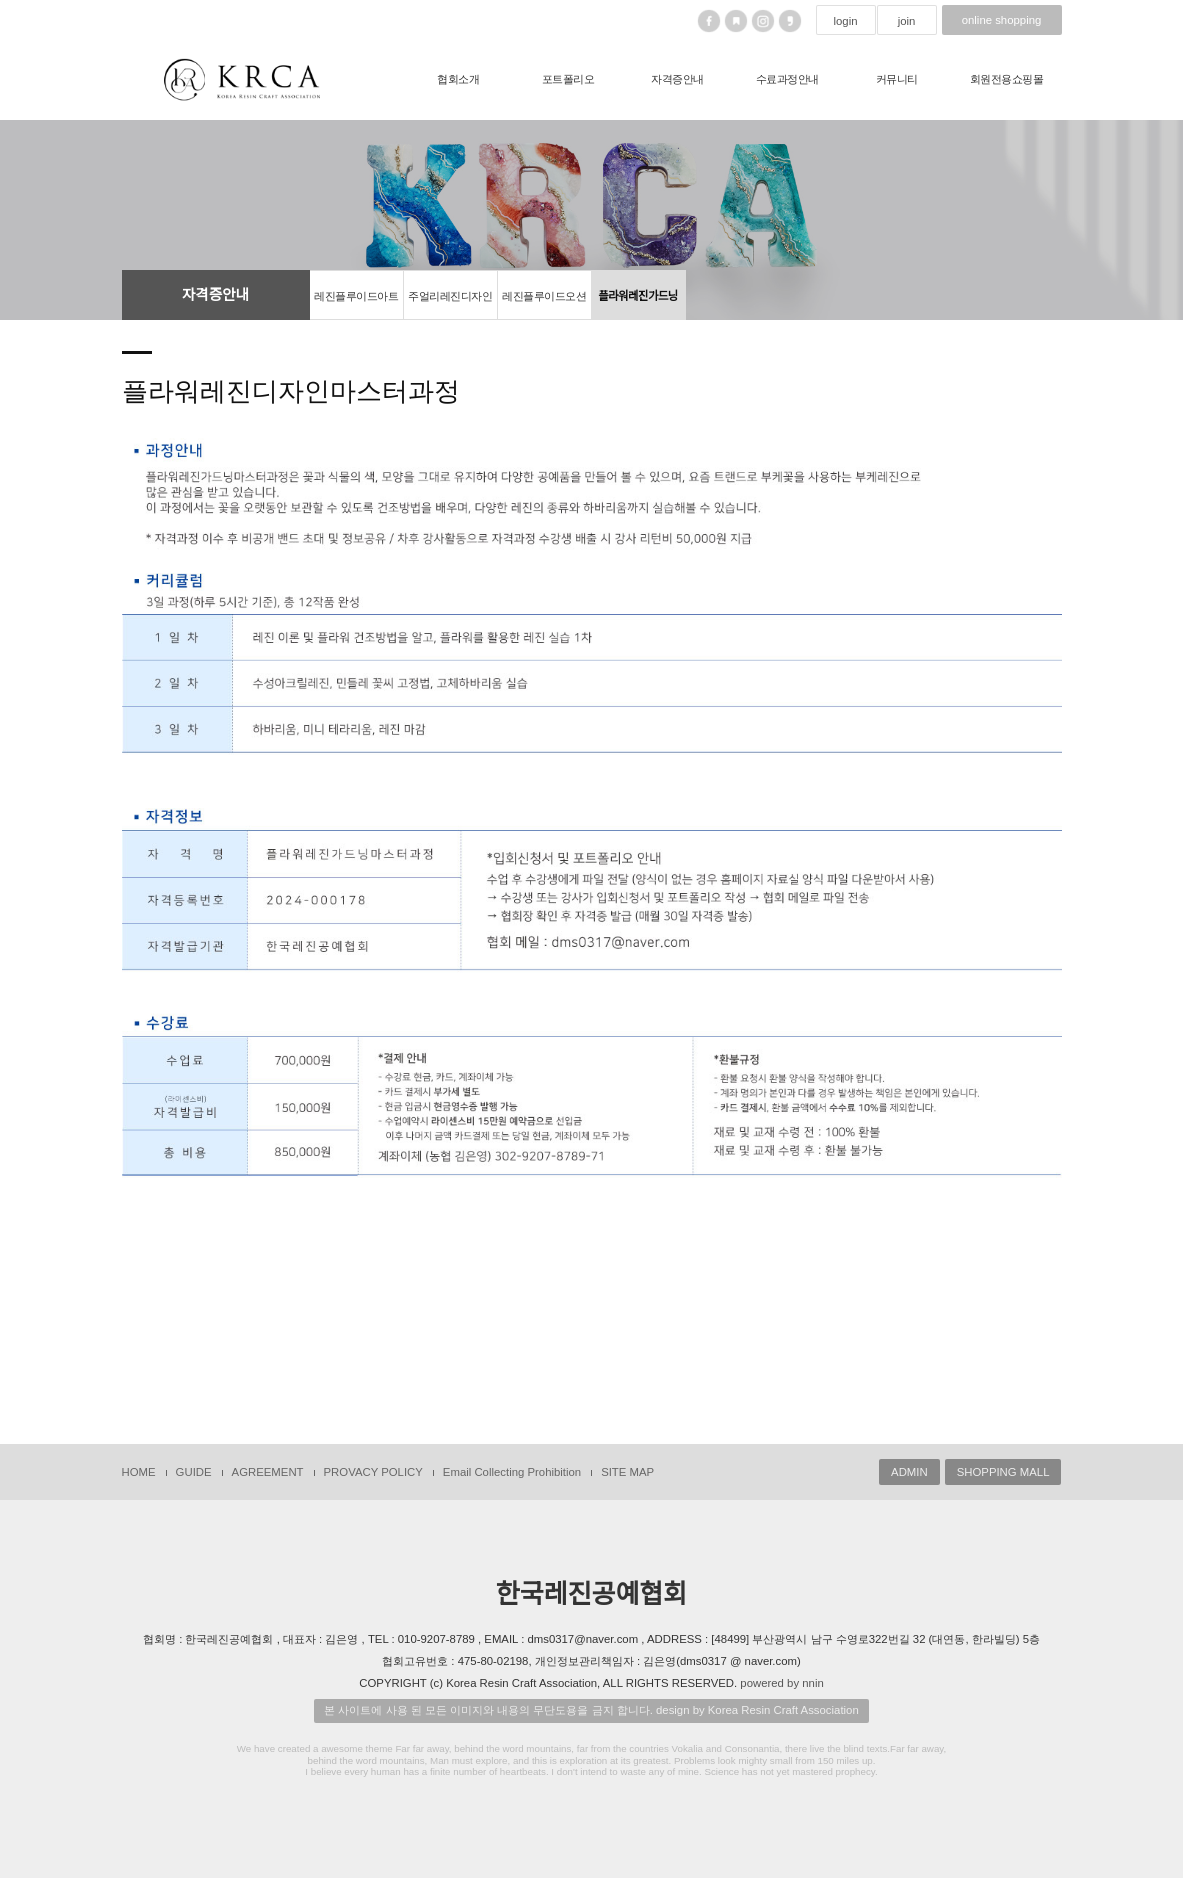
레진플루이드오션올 (544, 305)
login (845, 21)
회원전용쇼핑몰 (1007, 79)
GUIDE (194, 1472)
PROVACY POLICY (373, 1472)
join (907, 21)
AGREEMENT (268, 1472)
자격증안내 (677, 79)
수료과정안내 (787, 79)
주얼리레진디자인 (450, 296)
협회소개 (458, 79)
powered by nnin (781, 1683)
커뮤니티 (897, 79)
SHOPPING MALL (1003, 1472)
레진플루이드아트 (356, 296)
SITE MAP (627, 1472)
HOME (139, 1472)
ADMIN (909, 1472)
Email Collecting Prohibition (512, 1472)
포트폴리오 (568, 79)
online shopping (1002, 20)
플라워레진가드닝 (638, 296)
